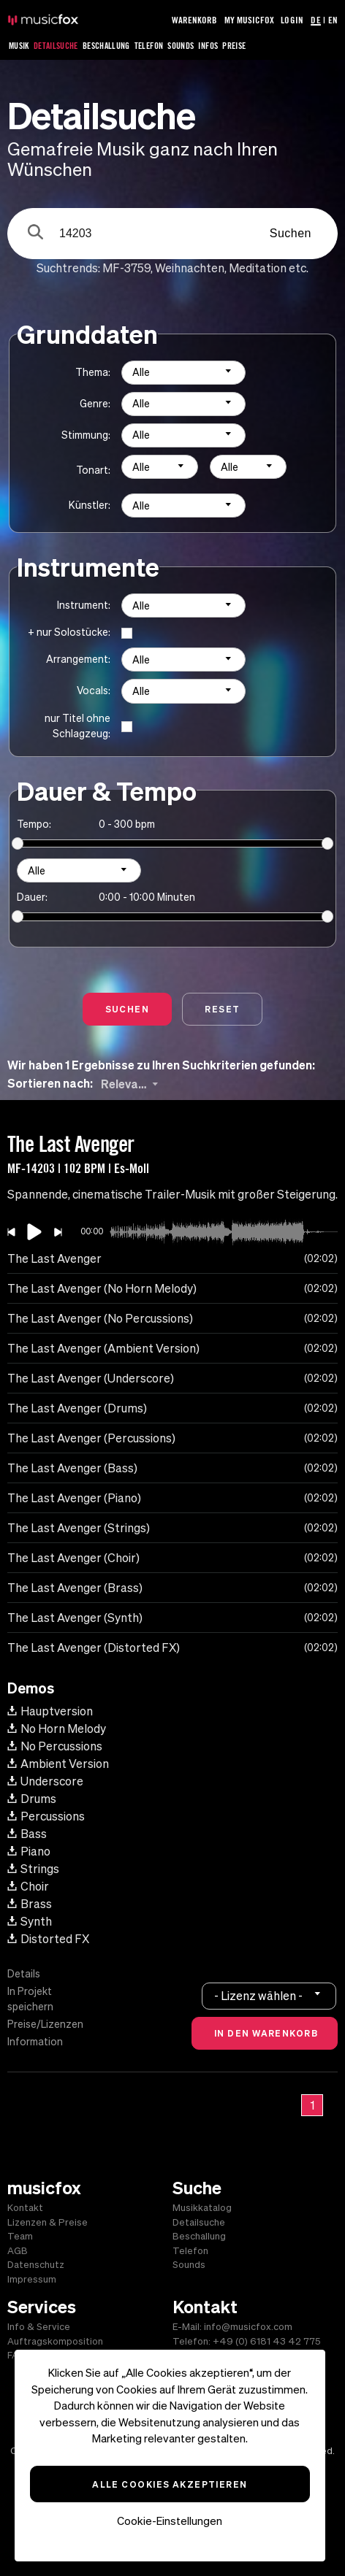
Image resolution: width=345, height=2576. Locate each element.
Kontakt (25, 2207)
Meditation (258, 267)
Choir (28, 1886)
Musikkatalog (202, 2207)
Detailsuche (56, 45)
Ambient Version (58, 1763)
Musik (19, 45)
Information (35, 2042)
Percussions (46, 1816)
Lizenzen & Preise (47, 2222)
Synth (29, 1921)
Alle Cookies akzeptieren (170, 2484)
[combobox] (183, 373)
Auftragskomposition (55, 2341)
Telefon (149, 45)
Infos (208, 45)
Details (23, 1974)
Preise (234, 45)
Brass (29, 1903)
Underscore (45, 1781)
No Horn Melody (56, 1728)
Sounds (180, 45)
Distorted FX (48, 1938)
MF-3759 (126, 267)
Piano (28, 1851)
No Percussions (54, 1746)
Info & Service (38, 2326)
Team (20, 2236)
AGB (17, 2250)
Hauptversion (50, 1711)
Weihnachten (189, 267)
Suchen (290, 233)
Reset (222, 1009)
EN (333, 20)
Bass (27, 1833)
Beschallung (106, 45)
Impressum (31, 2279)
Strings (33, 1868)
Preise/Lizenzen (45, 2024)
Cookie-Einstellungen (169, 2521)
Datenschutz (35, 2264)
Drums (31, 1798)
